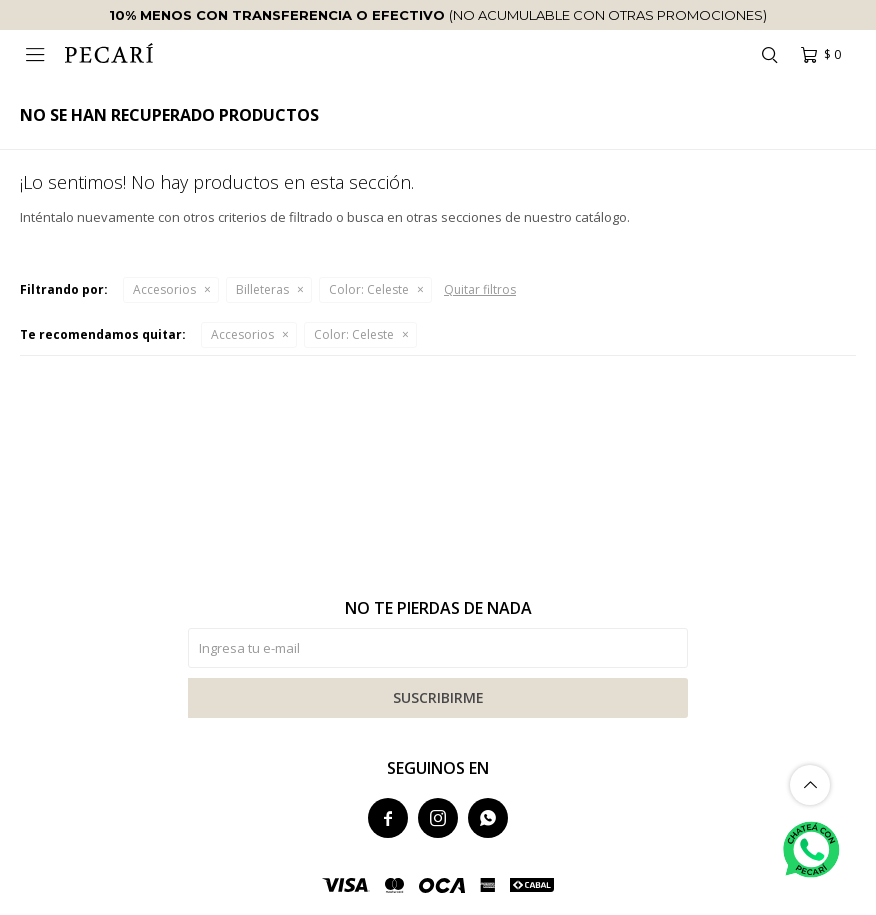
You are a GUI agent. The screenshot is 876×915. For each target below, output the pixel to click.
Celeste (369, 289)
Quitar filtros (480, 289)
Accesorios (164, 289)
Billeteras (262, 289)
